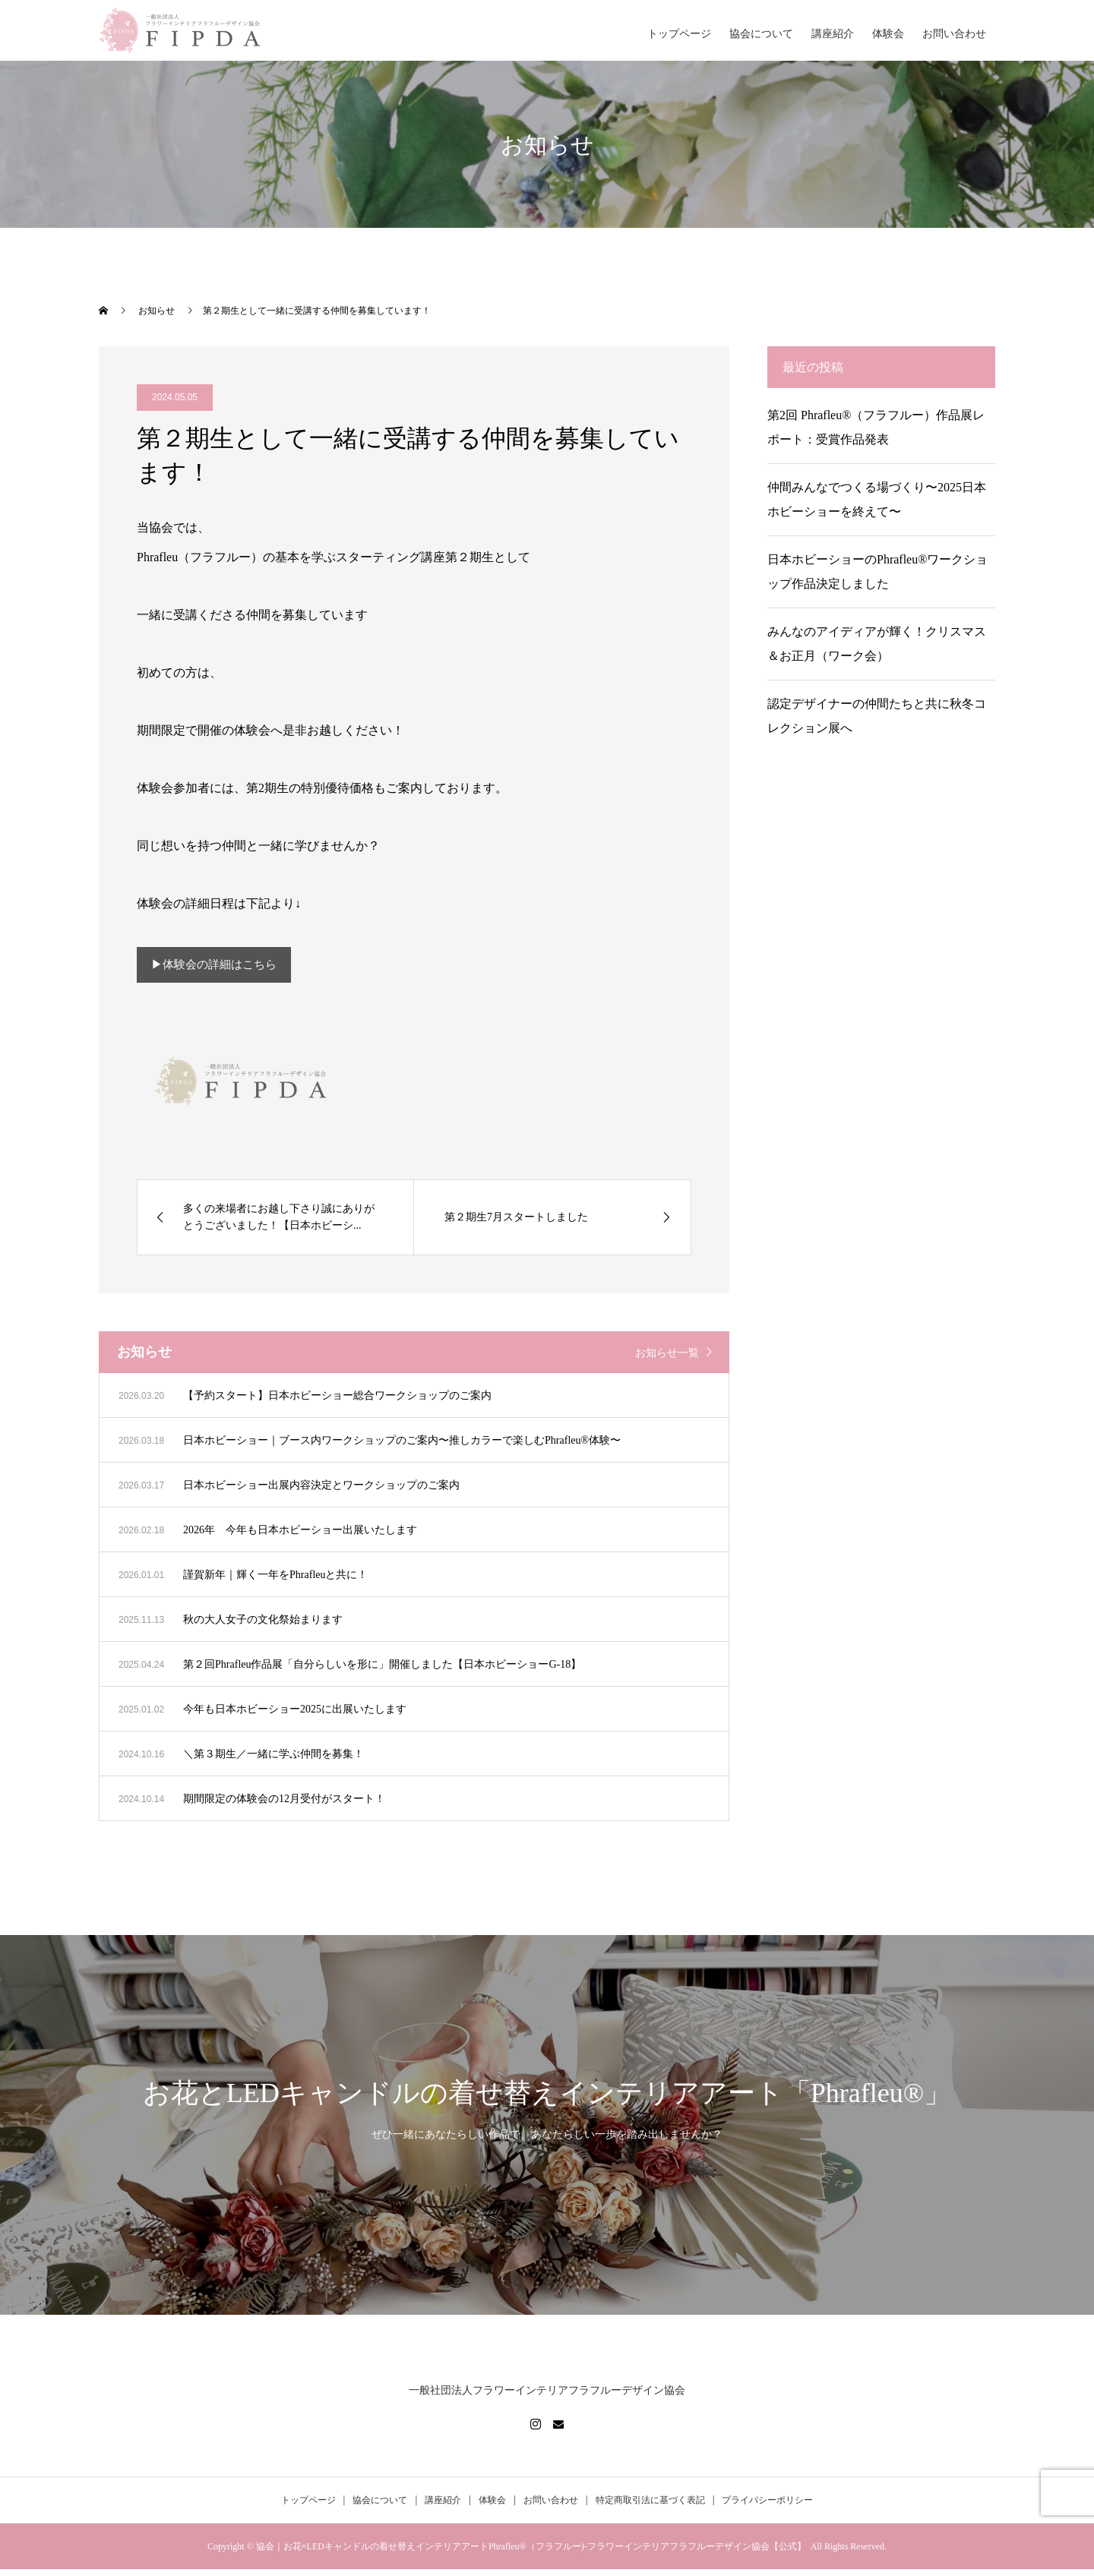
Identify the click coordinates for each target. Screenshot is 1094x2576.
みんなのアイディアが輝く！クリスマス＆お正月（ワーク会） (876, 643)
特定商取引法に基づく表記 (650, 2507)
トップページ (679, 33)
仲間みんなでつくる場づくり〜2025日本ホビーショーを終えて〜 (876, 499)
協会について (761, 33)
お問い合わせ (954, 33)
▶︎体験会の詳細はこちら (219, 967)
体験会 (888, 33)
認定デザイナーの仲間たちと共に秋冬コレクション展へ (876, 715)
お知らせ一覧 (667, 1359)
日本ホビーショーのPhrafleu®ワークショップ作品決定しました (877, 571)
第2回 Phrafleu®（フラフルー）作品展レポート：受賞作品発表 (876, 427)
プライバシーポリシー (767, 2507)
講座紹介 (832, 33)
